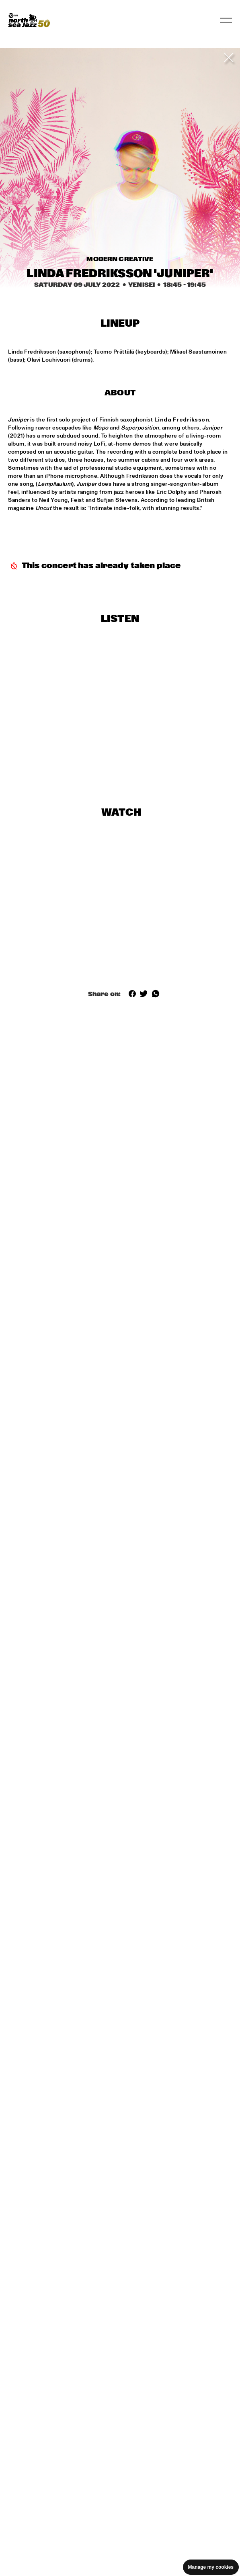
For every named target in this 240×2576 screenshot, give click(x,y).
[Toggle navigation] (226, 20)
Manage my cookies (211, 2567)
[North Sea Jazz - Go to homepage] (29, 20)
